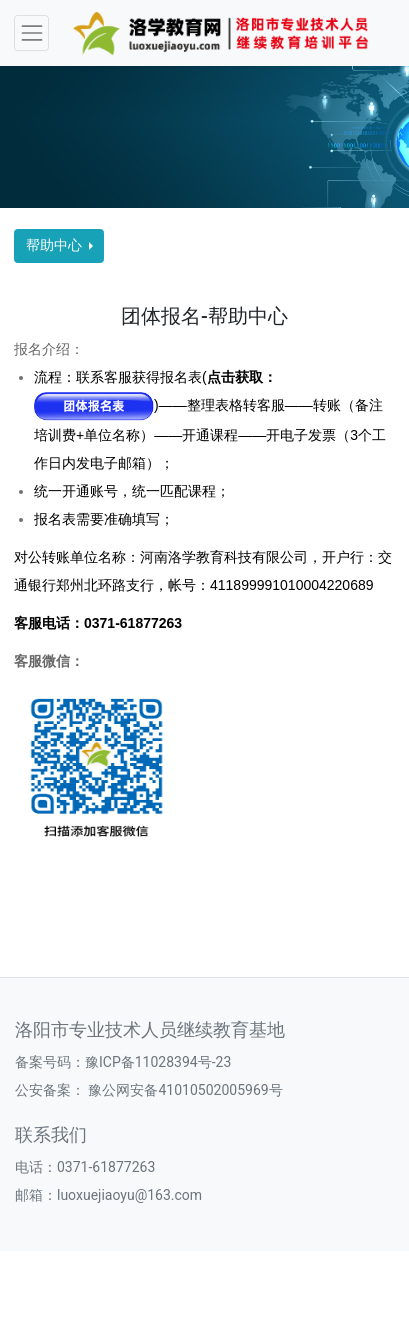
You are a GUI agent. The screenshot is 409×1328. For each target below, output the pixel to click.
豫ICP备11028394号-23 (158, 1062)
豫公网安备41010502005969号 (184, 1090)
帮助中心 (55, 245)
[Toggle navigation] (31, 32)
